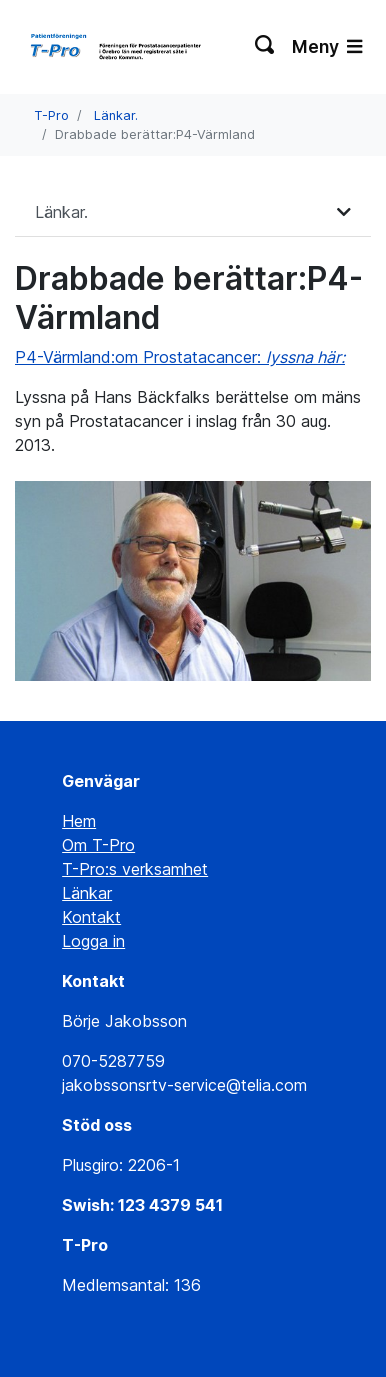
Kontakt (91, 917)
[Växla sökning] (265, 47)
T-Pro (51, 115)
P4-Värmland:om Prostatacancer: (180, 357)
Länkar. (116, 115)
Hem (79, 821)
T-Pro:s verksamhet (135, 869)
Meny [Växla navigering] (327, 46)
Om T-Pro (98, 845)
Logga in (93, 941)
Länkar (87, 893)
